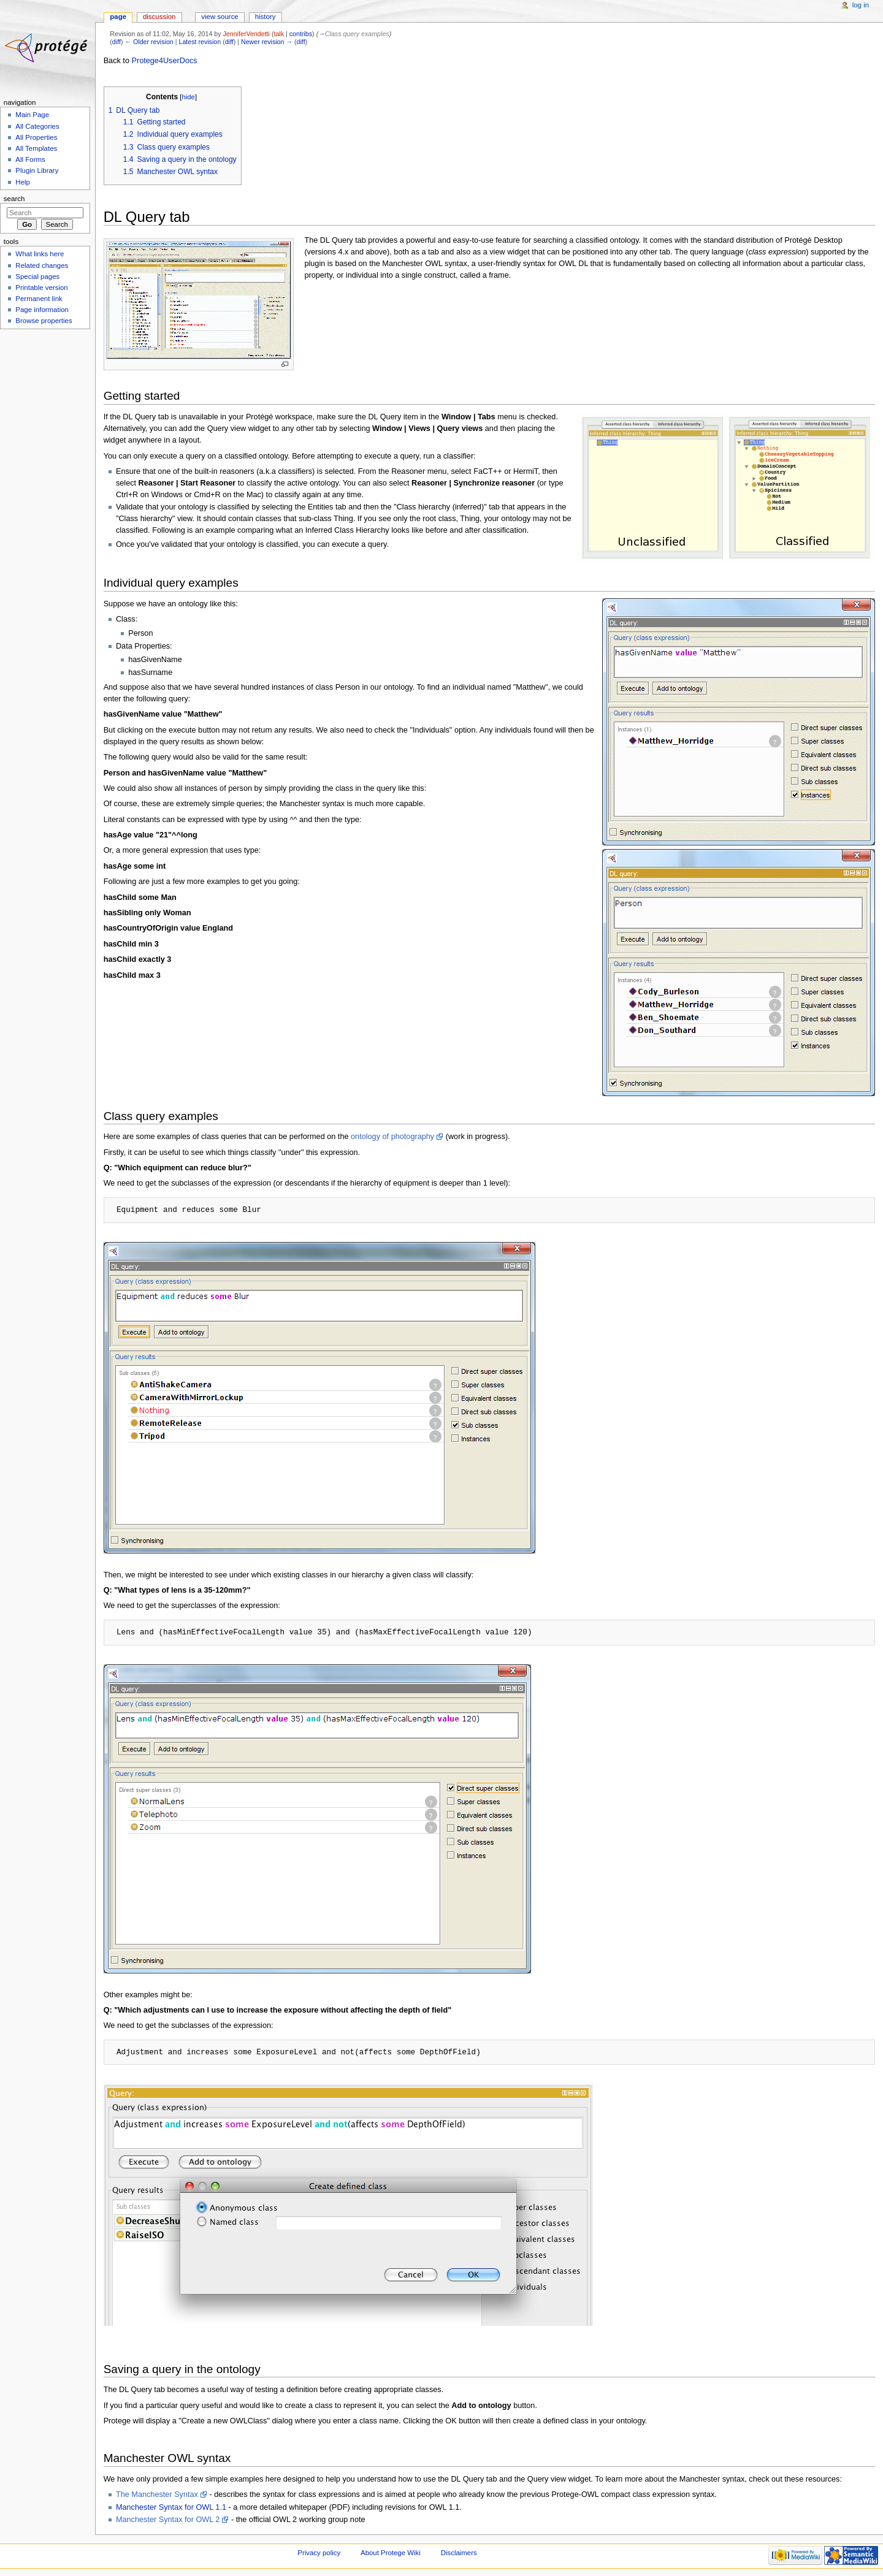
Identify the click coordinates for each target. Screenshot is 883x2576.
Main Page (32, 114)
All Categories (37, 126)
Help (22, 182)
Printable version (41, 287)
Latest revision (199, 41)
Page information (42, 309)
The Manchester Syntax (157, 2494)
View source (219, 16)
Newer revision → (266, 41)
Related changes (41, 265)
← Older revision (148, 41)
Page (118, 16)
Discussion (159, 16)
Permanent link (38, 298)
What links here (39, 253)
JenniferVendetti (246, 33)
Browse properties (43, 320)
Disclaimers (459, 2552)
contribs (300, 33)
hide (188, 97)
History (265, 16)
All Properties (36, 137)
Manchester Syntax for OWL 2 (168, 2519)
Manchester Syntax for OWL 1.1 (171, 2507)
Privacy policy (318, 2552)
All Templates (36, 148)
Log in (860, 5)
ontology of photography (392, 1136)
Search (14, 198)
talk (278, 33)
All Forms (30, 159)
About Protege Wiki (391, 2552)
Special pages (37, 276)
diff (116, 41)
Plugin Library (36, 170)
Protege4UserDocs (164, 60)
